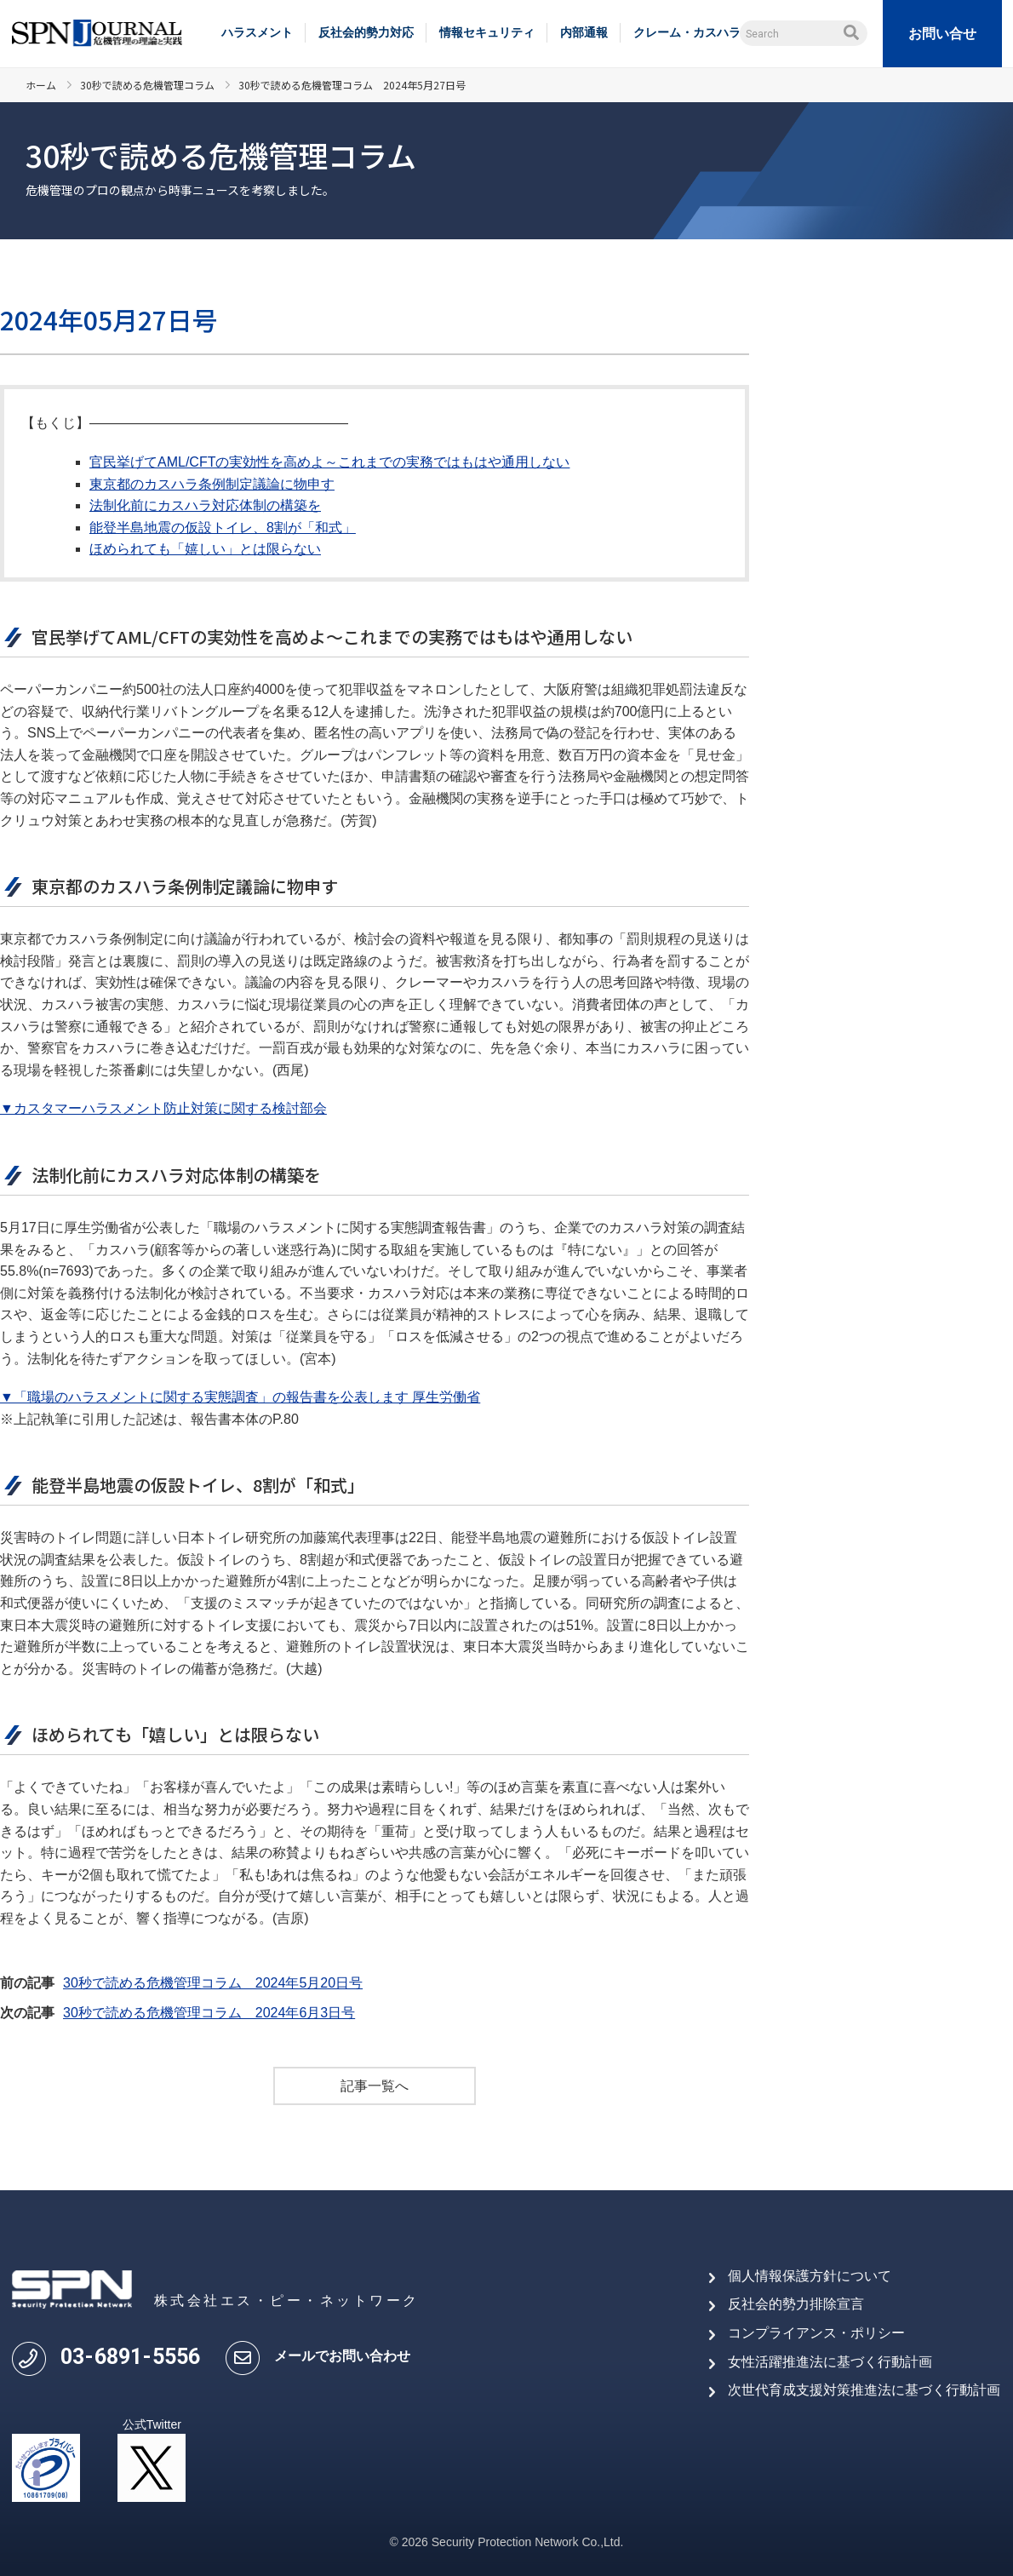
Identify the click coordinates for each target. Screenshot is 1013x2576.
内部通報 (584, 32)
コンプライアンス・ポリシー (816, 2333)
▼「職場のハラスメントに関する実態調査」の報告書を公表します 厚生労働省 (240, 1397)
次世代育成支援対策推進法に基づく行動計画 (864, 2390)
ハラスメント (257, 32)
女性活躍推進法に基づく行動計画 (830, 2362)
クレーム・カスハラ (687, 32)
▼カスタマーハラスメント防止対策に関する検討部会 (163, 1108)
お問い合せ (942, 33)
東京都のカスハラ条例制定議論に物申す (212, 484)
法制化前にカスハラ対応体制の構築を (205, 505)
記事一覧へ (375, 2086)
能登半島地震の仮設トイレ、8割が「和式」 (222, 527)
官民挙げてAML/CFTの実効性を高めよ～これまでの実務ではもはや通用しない (329, 462)
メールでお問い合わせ (342, 2356)
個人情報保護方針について (809, 2276)
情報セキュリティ (487, 32)
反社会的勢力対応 (366, 32)
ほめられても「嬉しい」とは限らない (205, 549)
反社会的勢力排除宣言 (796, 2304)
